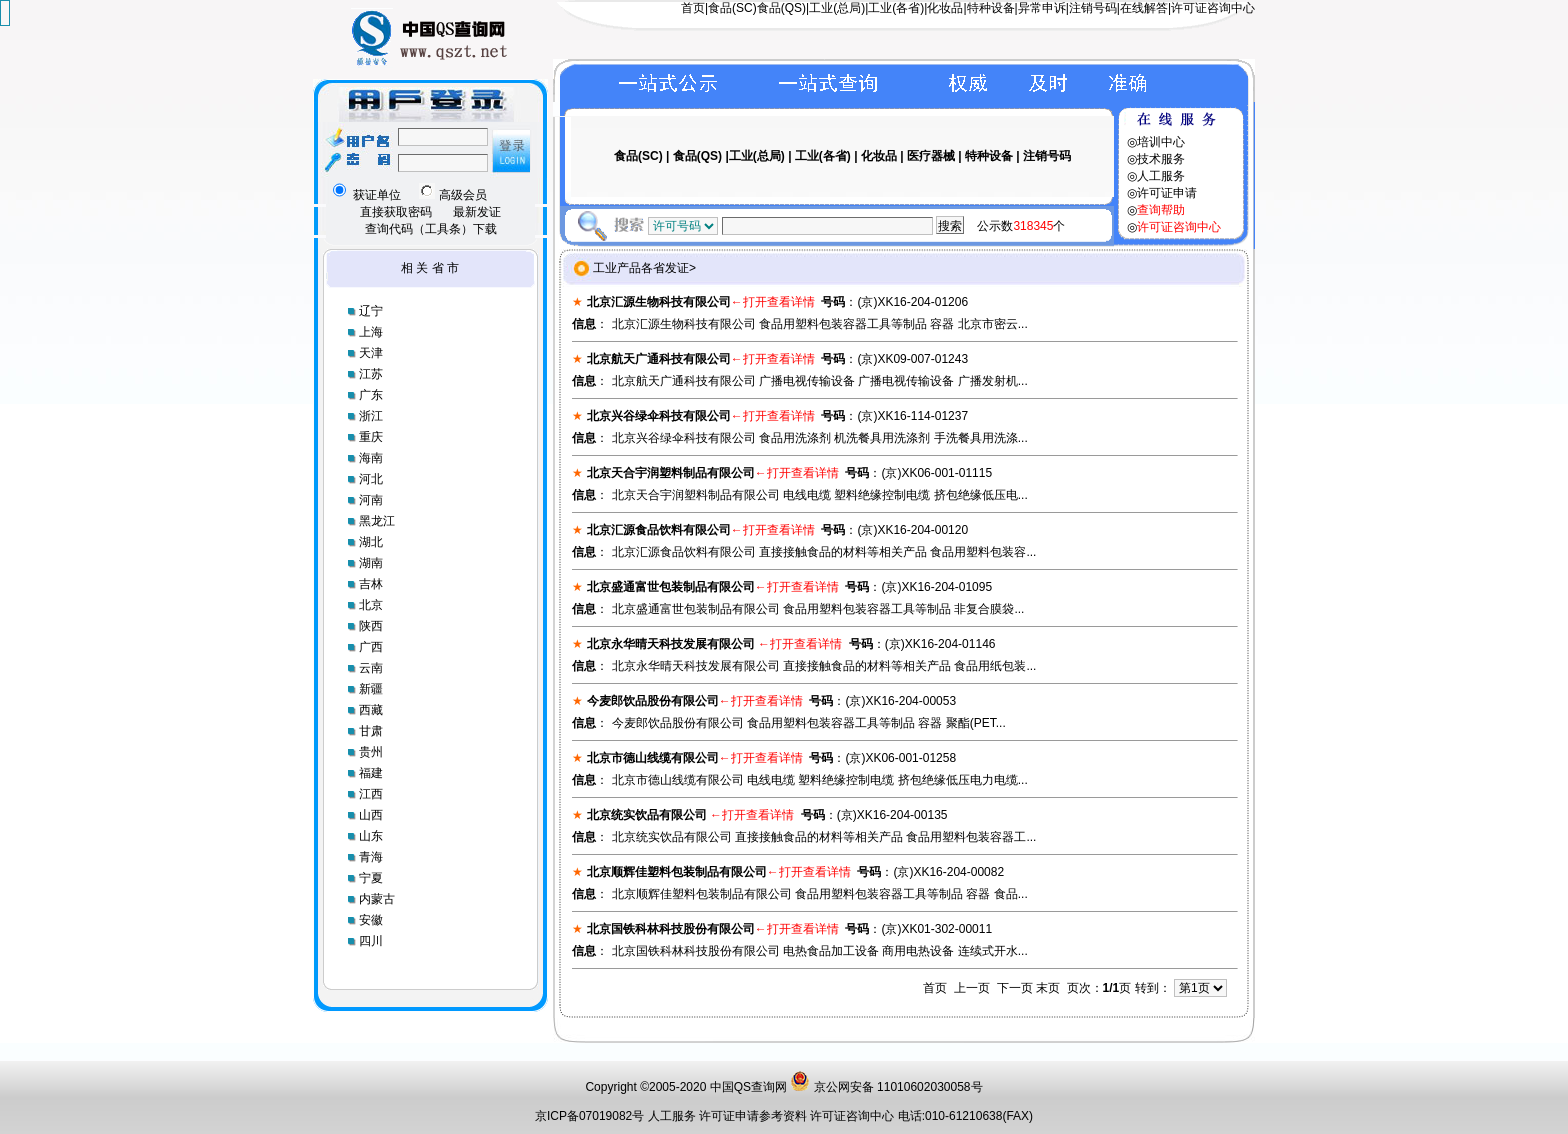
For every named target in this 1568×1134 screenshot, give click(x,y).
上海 (371, 332)
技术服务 (1161, 159)
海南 (371, 458)
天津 (371, 353)
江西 (371, 794)
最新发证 (477, 212)
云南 (371, 668)
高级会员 (452, 195)
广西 (371, 647)
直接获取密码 (396, 212)
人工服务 (1161, 176)
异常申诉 (1042, 8)
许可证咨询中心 (1213, 8)
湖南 (371, 563)
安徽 (371, 920)
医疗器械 (931, 156)
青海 (371, 857)
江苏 (371, 374)
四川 (371, 941)
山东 (371, 836)
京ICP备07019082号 (589, 1116)
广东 (371, 395)
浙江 (371, 416)
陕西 (371, 626)
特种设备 (991, 8)
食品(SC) (732, 8)
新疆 (371, 689)
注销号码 (1093, 8)
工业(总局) (837, 8)
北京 (371, 605)
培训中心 (1161, 142)
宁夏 (371, 878)
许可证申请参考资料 (754, 1116)
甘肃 (371, 731)
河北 (371, 479)
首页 (693, 8)
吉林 (371, 584)
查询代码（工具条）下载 (431, 229)
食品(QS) (781, 8)
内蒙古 (377, 899)
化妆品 (945, 8)
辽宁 (371, 311)
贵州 (371, 752)
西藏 (371, 710)
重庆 (371, 437)
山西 (371, 815)
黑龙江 (377, 521)
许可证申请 (1167, 193)
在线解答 (1144, 8)
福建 (371, 773)
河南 (371, 500)
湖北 (371, 542)
